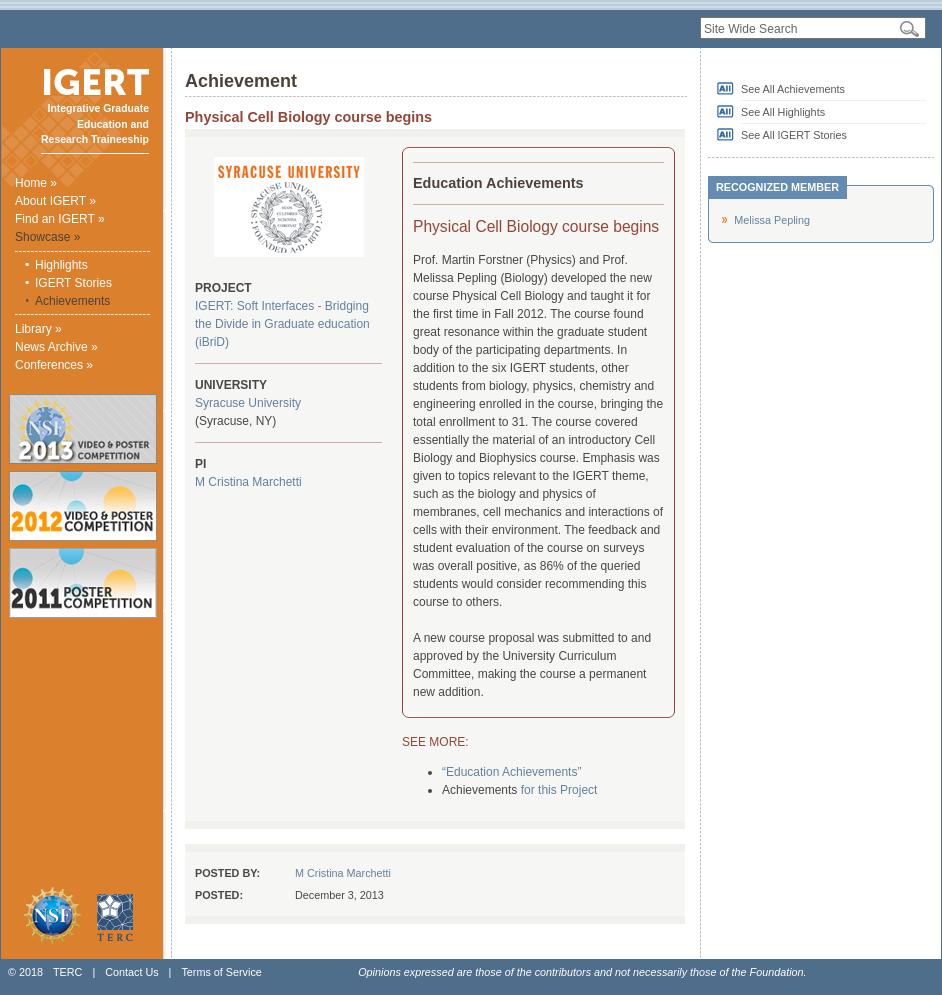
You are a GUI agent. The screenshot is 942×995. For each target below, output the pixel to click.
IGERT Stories (73, 283)
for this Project (559, 790)
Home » (36, 183)
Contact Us (131, 972)
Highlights (61, 265)
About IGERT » (55, 201)
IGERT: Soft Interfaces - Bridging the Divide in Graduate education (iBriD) (282, 324)
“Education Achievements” (511, 772)
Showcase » (47, 237)
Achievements (72, 301)
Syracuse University (248, 403)
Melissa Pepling (772, 220)
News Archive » (56, 347)
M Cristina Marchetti (248, 482)
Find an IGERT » (60, 219)
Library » (38, 329)
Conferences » (54, 365)
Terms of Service (221, 972)
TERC (67, 972)
